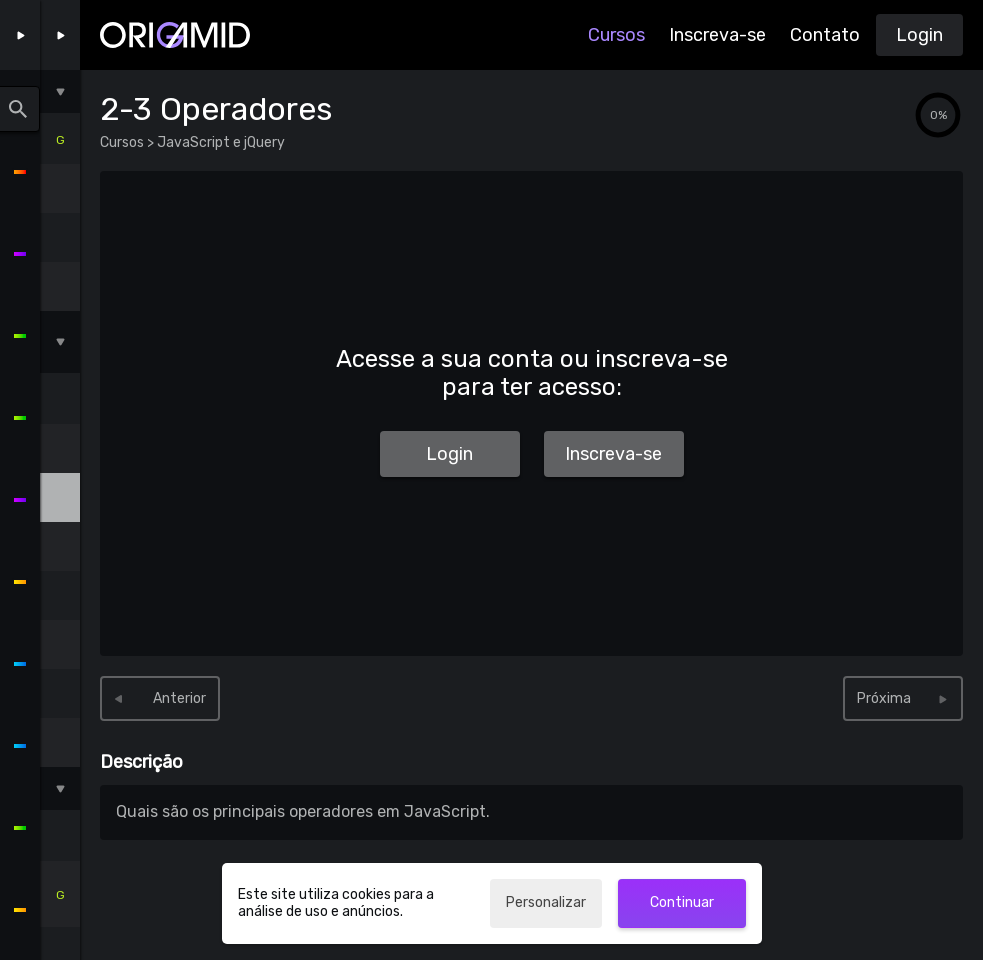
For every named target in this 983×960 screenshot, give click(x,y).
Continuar (682, 902)
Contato (825, 35)
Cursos (616, 35)
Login (919, 35)
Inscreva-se (717, 35)
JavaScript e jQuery (219, 142)
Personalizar (546, 902)
